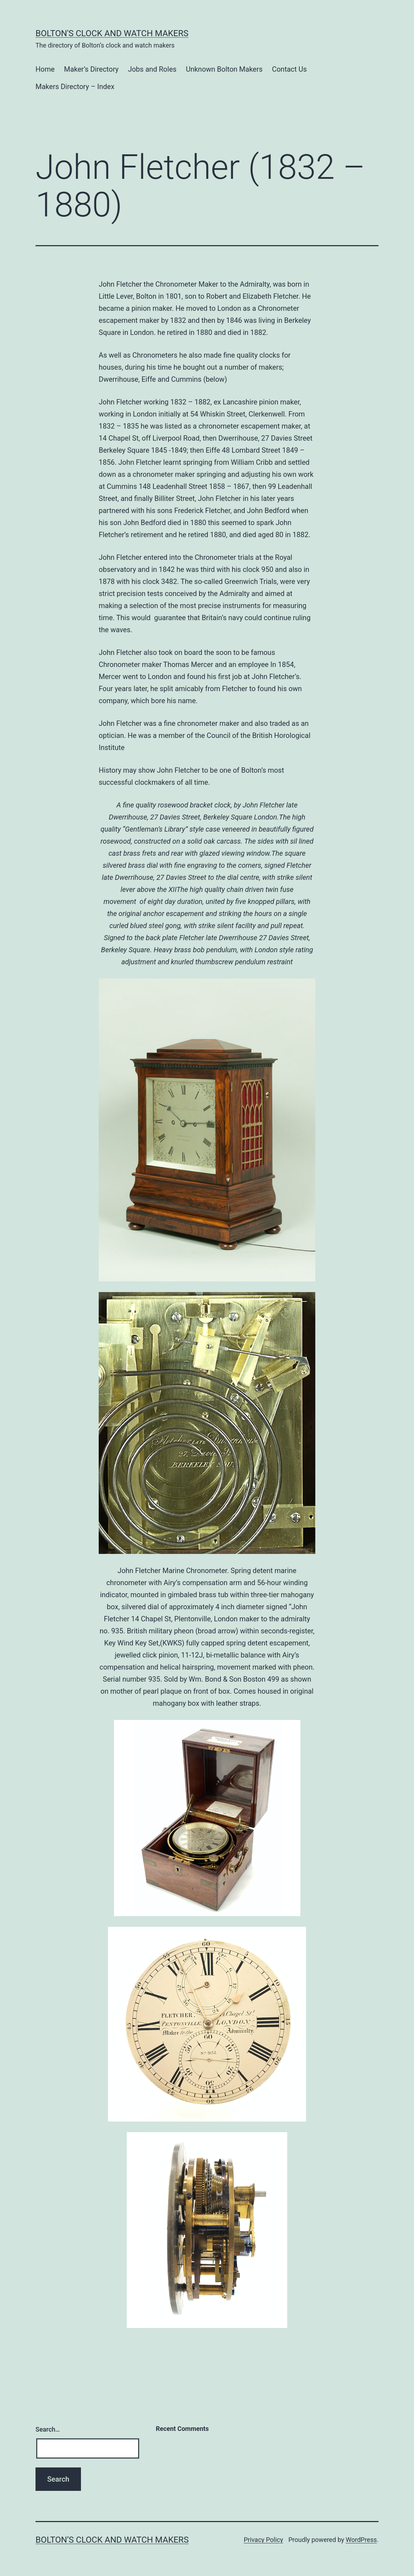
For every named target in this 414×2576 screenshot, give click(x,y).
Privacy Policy (263, 2539)
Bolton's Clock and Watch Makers (112, 33)
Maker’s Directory (91, 69)
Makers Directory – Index (75, 86)
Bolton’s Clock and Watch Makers (112, 2540)
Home (45, 69)
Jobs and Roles (152, 69)
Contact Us (289, 69)
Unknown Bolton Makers (224, 69)
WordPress (361, 2539)
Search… (48, 2429)
